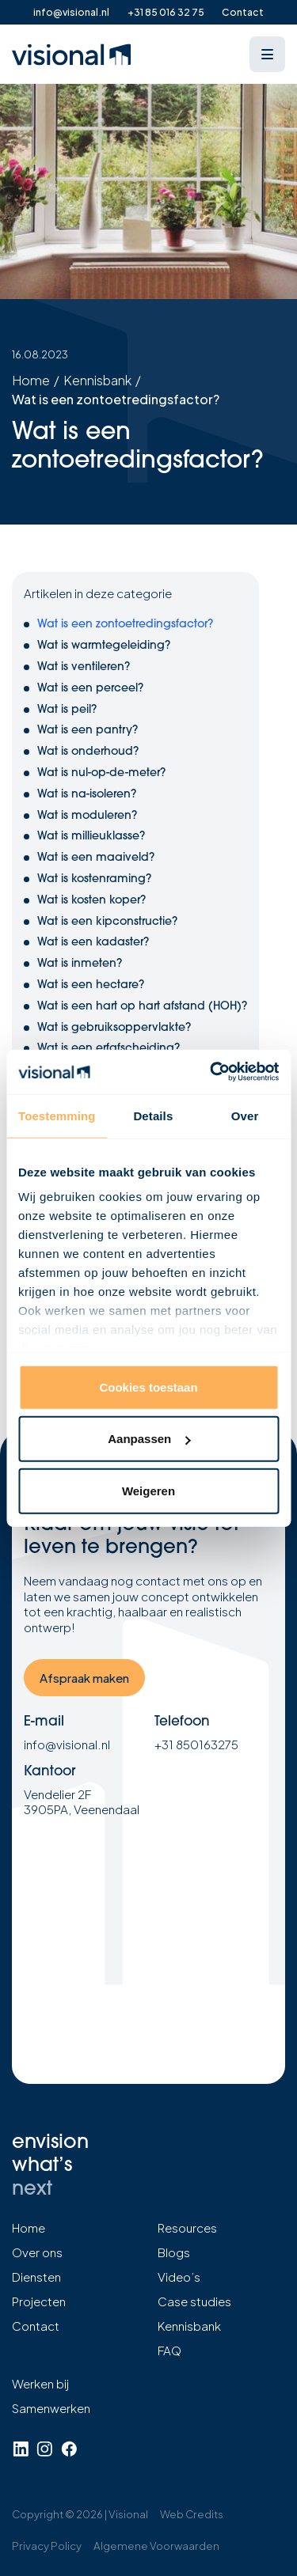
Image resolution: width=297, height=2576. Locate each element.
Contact (243, 12)
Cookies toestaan (148, 1386)
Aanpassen (149, 1438)
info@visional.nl (71, 12)
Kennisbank (97, 380)
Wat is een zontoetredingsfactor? (115, 399)
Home (31, 380)
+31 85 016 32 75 (166, 12)
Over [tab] (245, 1115)
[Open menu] (267, 54)
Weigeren (148, 1490)
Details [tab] (153, 1115)
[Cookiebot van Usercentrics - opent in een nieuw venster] (211, 1072)
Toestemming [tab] (57, 1115)
